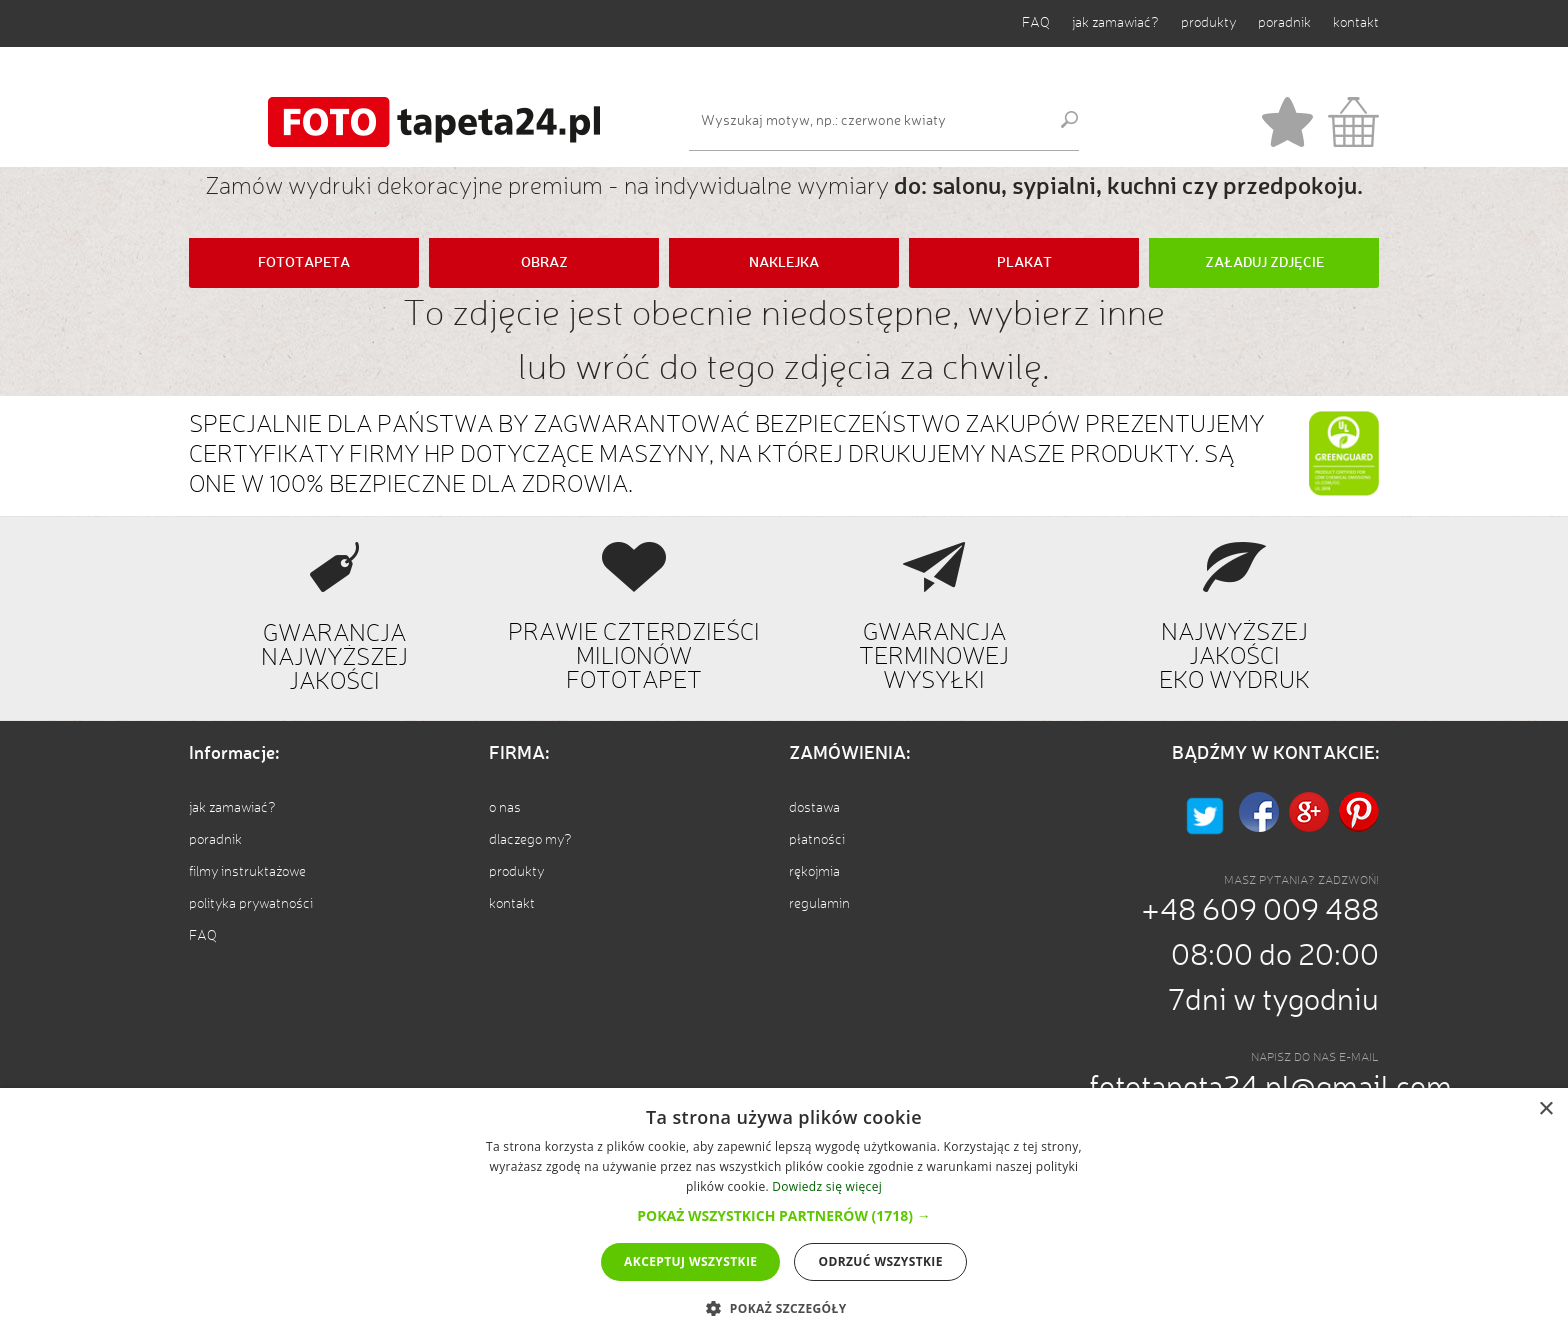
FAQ (1036, 23)
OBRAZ (544, 263)
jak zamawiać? (1115, 23)
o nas (505, 808)
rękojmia (814, 872)
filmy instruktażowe (247, 872)
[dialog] (784, 1216)
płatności (817, 840)
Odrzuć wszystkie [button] (880, 1261)
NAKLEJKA (784, 263)
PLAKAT (1024, 263)
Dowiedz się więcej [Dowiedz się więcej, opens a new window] (827, 1186)
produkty (1208, 23)
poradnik (1284, 23)
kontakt (1356, 23)
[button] (783, 1215)
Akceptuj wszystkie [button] (690, 1261)
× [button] (1545, 1109)
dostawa (814, 808)
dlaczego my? (530, 840)
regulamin (819, 904)
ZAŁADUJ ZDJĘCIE (1264, 263)
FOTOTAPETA (304, 263)
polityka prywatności (251, 904)
